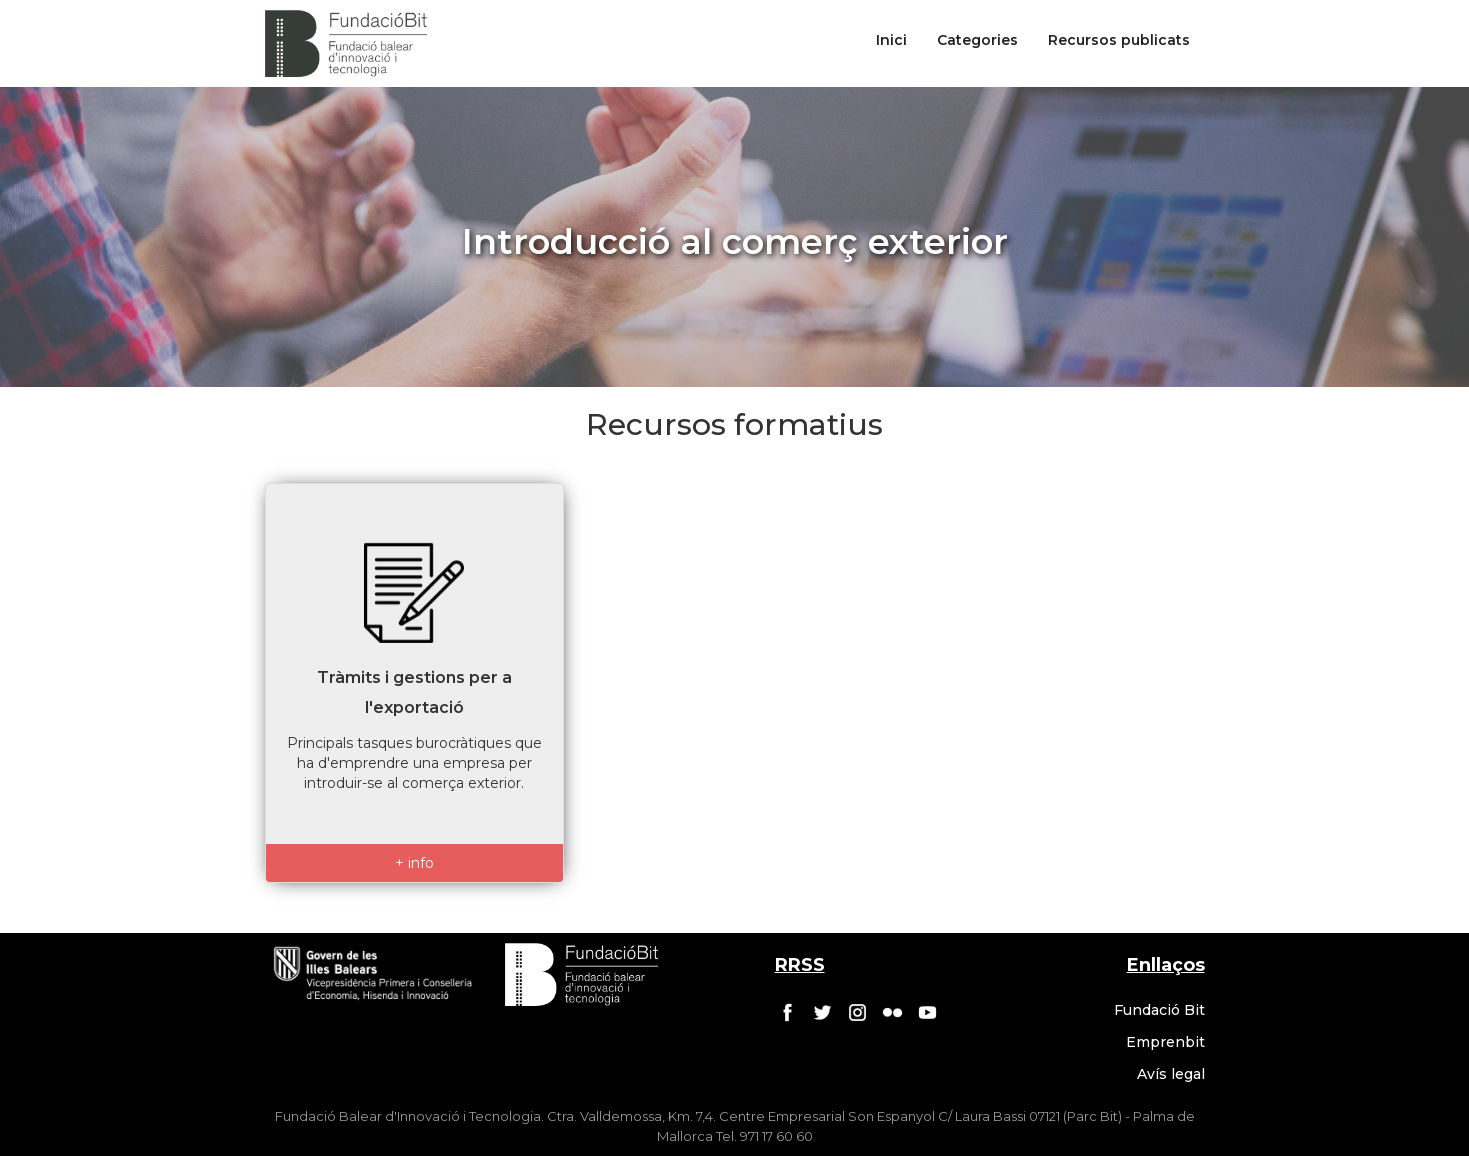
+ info (414, 863)
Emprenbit (1165, 1042)
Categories (977, 40)
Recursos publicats (1119, 40)
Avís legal (1171, 1074)
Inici (891, 40)
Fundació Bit (1159, 1010)
